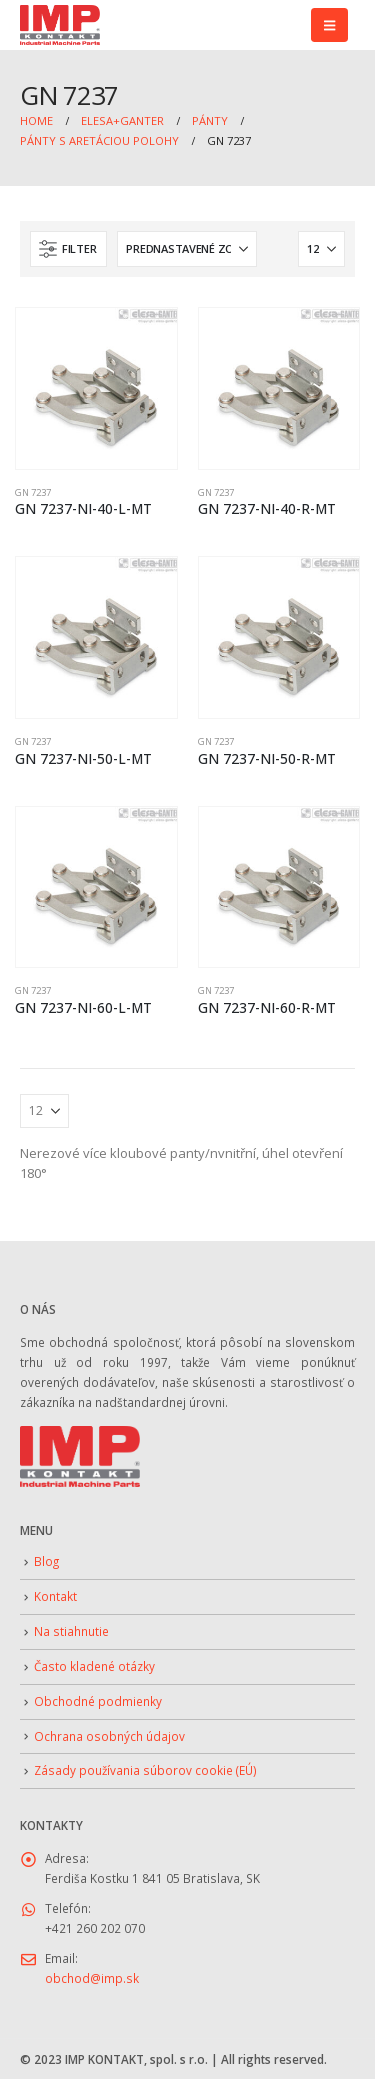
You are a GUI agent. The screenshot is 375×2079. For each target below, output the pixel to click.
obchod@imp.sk (92, 1978)
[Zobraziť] (321, 249)
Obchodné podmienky (98, 1701)
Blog (46, 1561)
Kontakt (55, 1596)
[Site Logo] (60, 25)
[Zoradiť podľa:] (187, 249)
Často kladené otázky (94, 1666)
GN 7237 (33, 492)
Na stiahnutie (71, 1631)
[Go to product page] (96, 388)
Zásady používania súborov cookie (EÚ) (145, 1770)
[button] (329, 25)
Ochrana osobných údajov (109, 1736)
